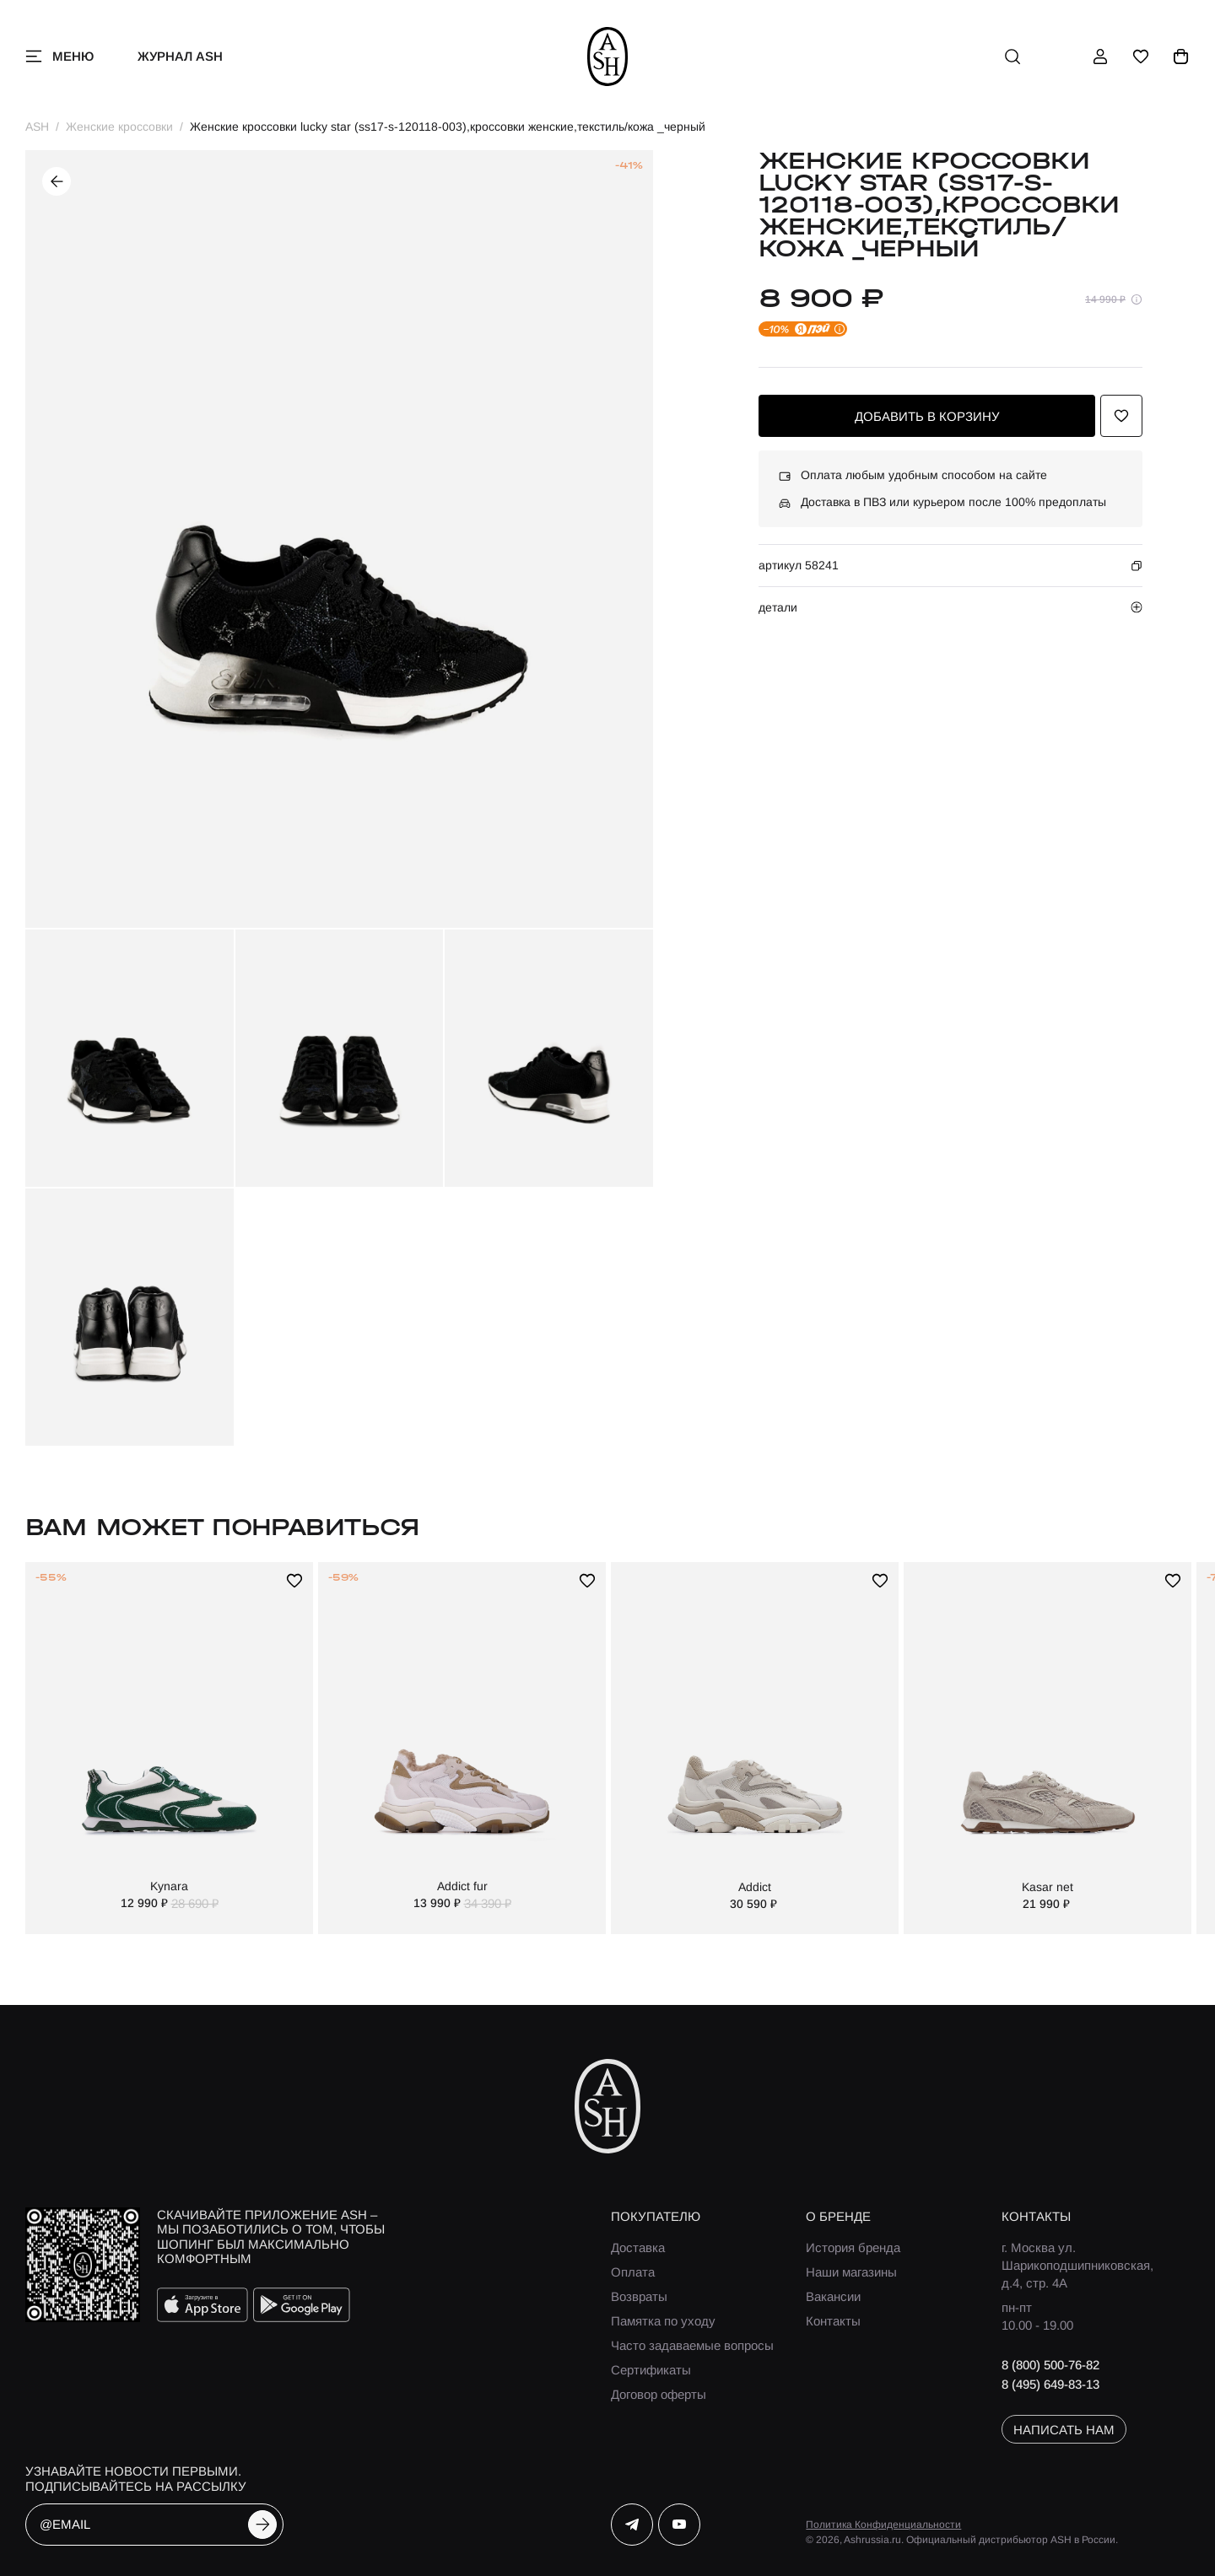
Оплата (633, 2272)
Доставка (638, 2247)
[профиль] (1100, 56)
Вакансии (833, 2296)
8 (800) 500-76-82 (1050, 2365)
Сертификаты (651, 2370)
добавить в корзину (927, 416)
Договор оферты (658, 2394)
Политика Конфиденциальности (883, 2524)
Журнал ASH (180, 56)
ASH (37, 126)
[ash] (608, 56)
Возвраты (639, 2296)
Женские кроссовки (119, 126)
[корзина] (1181, 56)
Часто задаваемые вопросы (692, 2345)
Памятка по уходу (663, 2321)
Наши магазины (851, 2272)
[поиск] (1012, 56)
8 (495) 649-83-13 (1050, 2384)
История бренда (853, 2247)
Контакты (833, 2321)
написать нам (1064, 2429)
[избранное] (1140, 56)
